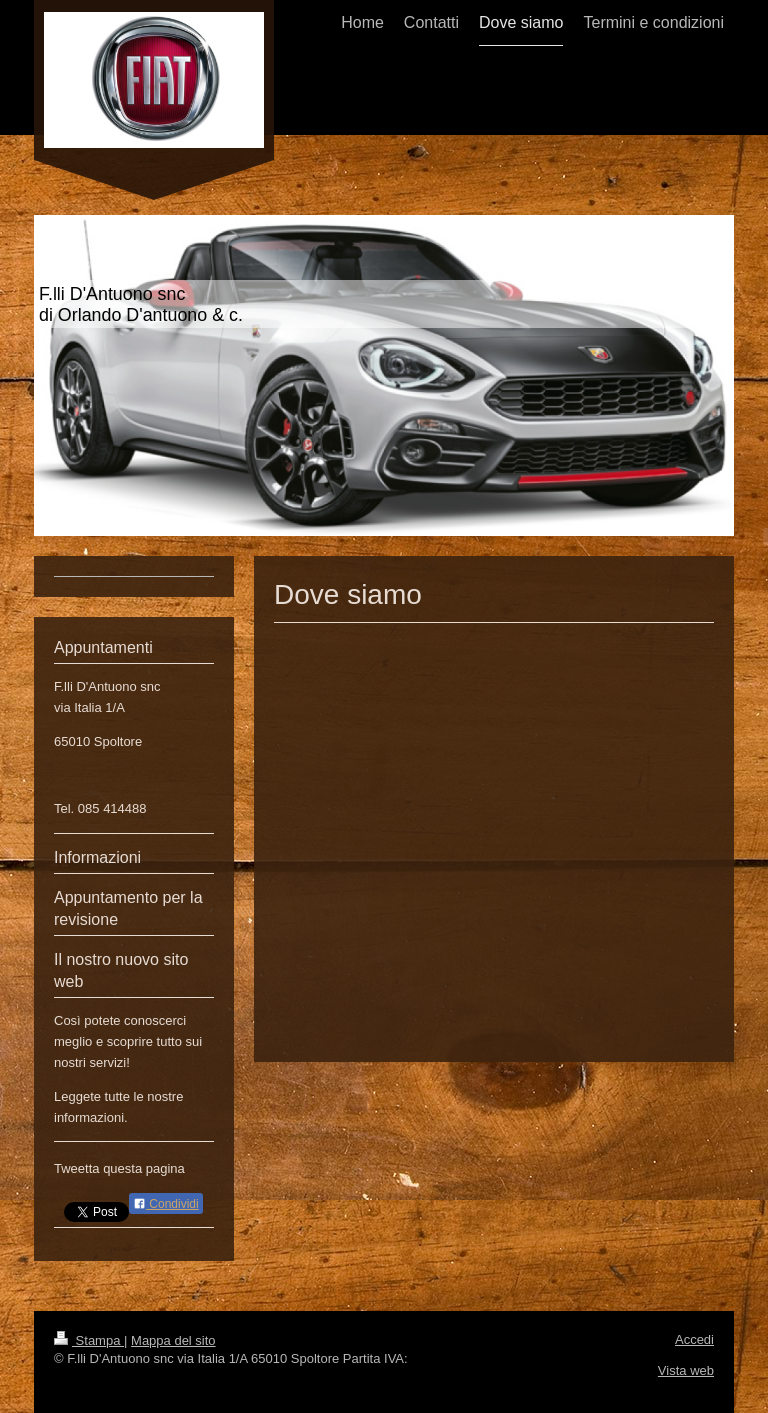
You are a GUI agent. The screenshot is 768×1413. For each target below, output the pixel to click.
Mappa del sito (173, 1340)
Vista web (686, 1370)
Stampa (89, 1340)
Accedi (694, 1339)
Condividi (166, 1204)
